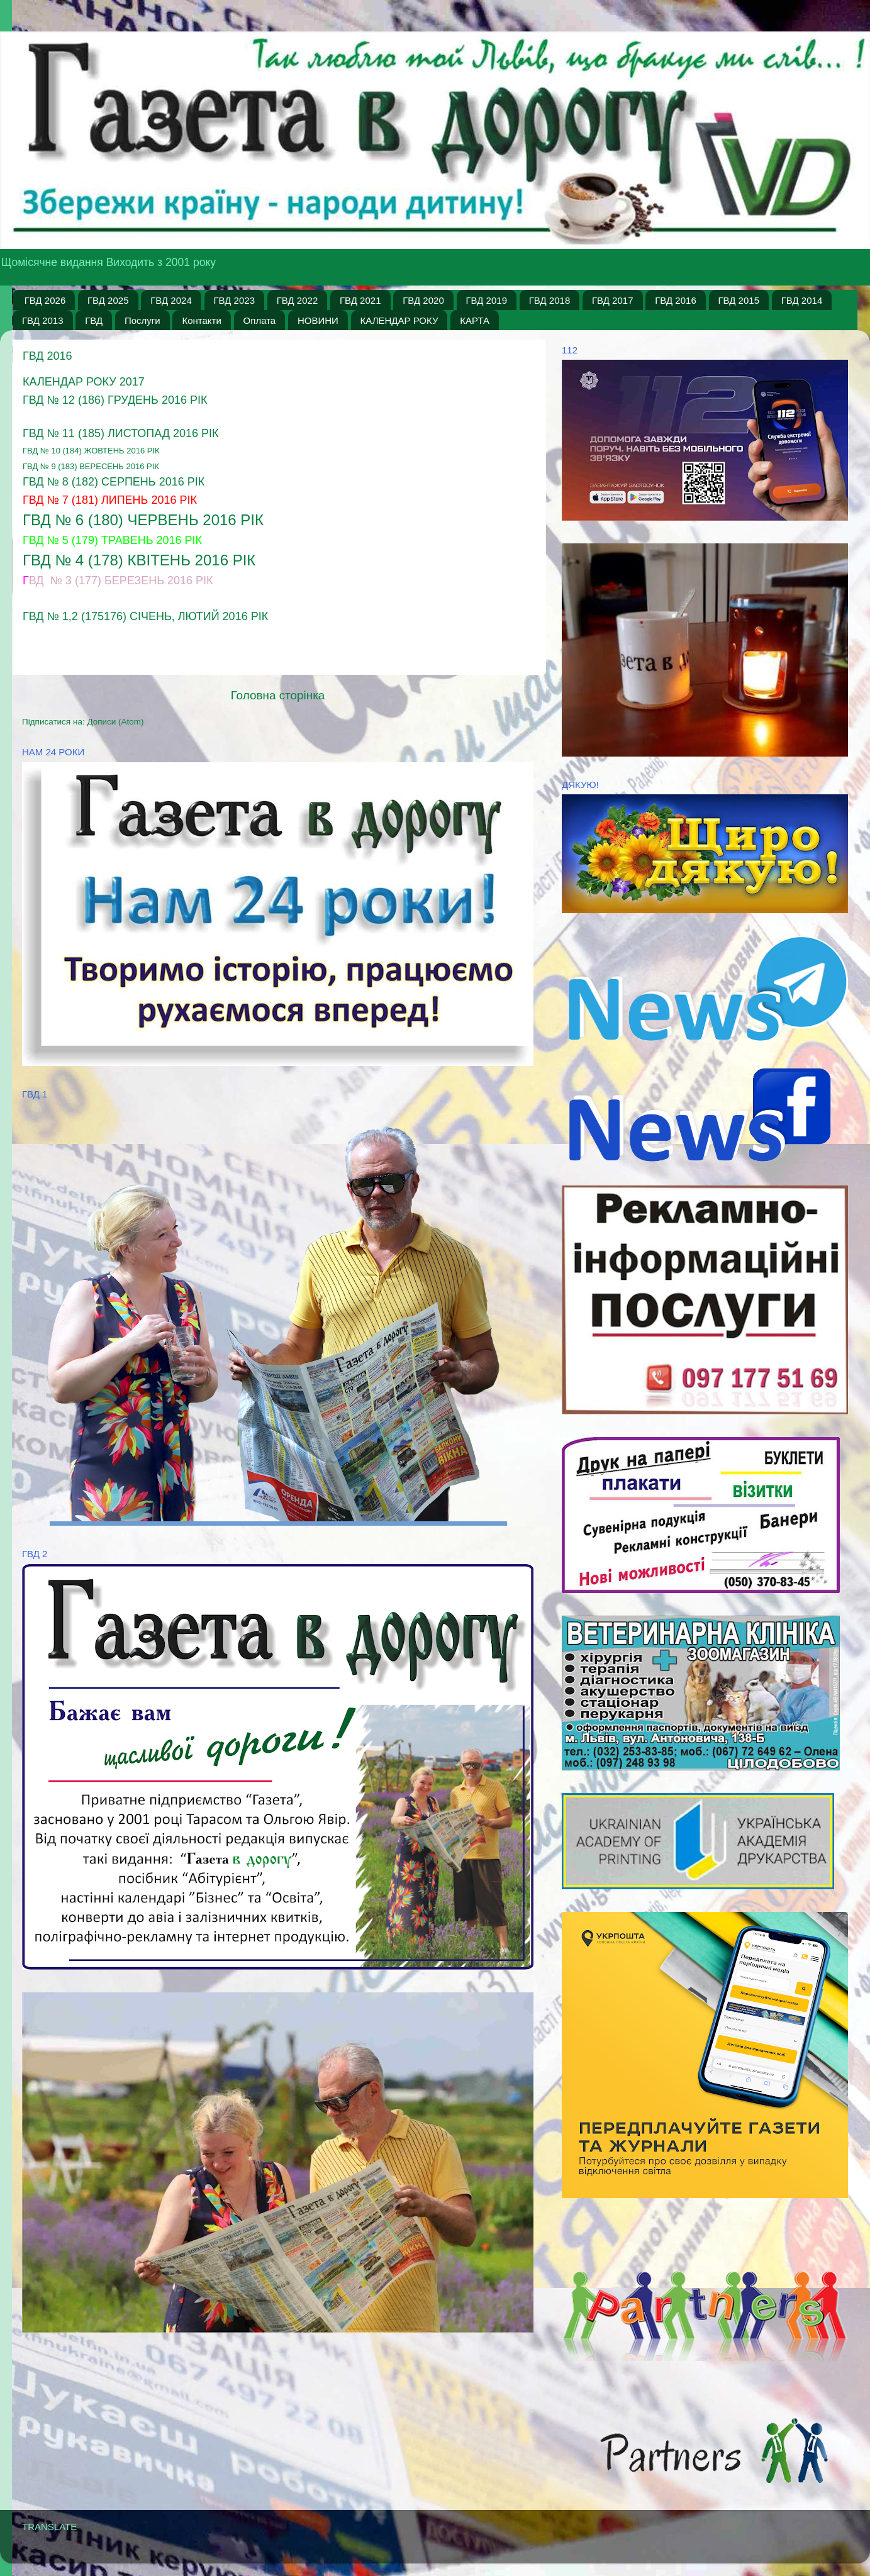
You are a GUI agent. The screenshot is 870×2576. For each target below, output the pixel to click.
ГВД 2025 (108, 300)
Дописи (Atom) (115, 721)
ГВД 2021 (360, 300)
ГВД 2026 (45, 300)
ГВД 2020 (423, 300)
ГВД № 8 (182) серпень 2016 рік (113, 481)
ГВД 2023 (234, 300)
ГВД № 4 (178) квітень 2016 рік (139, 560)
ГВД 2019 (487, 300)
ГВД (94, 320)
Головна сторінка (278, 695)
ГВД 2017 (612, 300)
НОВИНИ (318, 320)
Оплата (259, 320)
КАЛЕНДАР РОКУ (399, 320)
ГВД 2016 (675, 300)
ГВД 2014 (802, 300)
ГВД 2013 (43, 320)
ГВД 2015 (739, 300)
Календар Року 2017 (84, 381)
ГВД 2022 (297, 300)
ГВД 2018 (550, 300)
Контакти (201, 320)
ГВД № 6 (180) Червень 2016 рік (143, 519)
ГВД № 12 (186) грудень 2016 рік (115, 400)
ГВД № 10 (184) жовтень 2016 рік (91, 450)
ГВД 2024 (171, 300)
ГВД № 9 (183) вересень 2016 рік (91, 466)
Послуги (142, 320)
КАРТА (474, 320)
